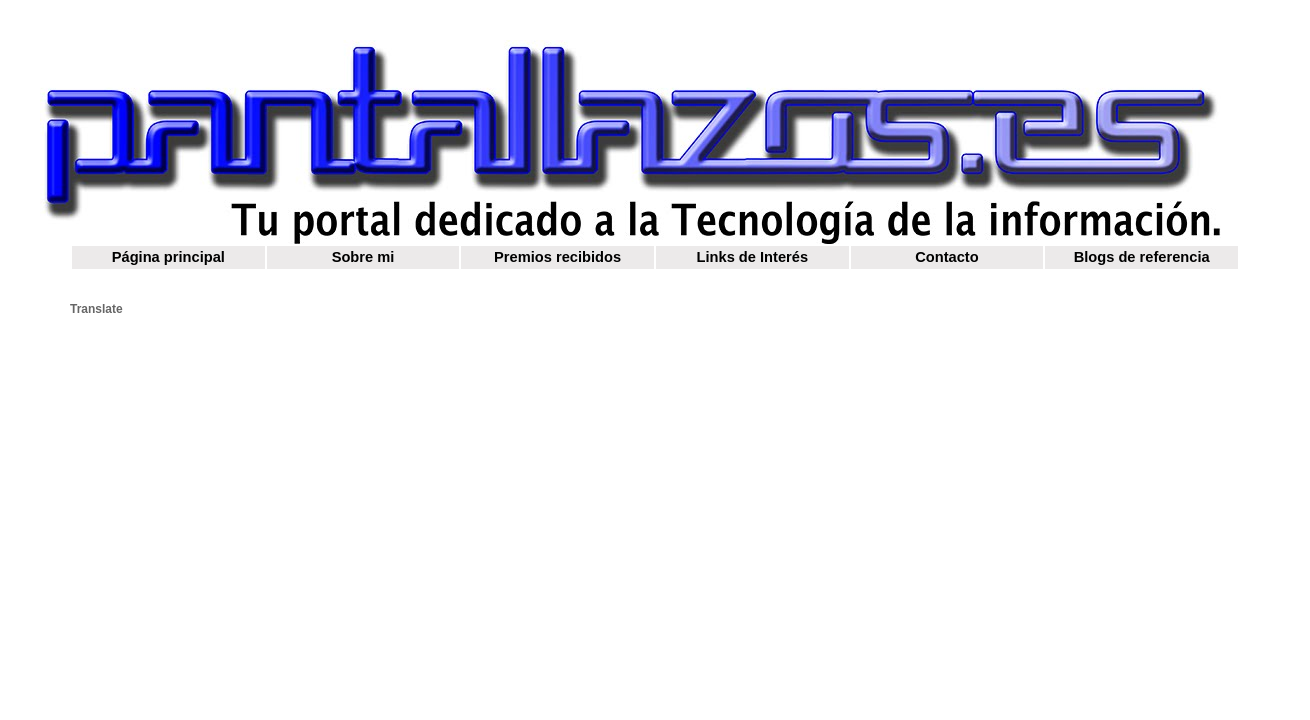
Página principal (168, 257)
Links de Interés (753, 257)
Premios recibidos (557, 257)
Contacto (947, 257)
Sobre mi (363, 257)
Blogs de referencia (1142, 257)
